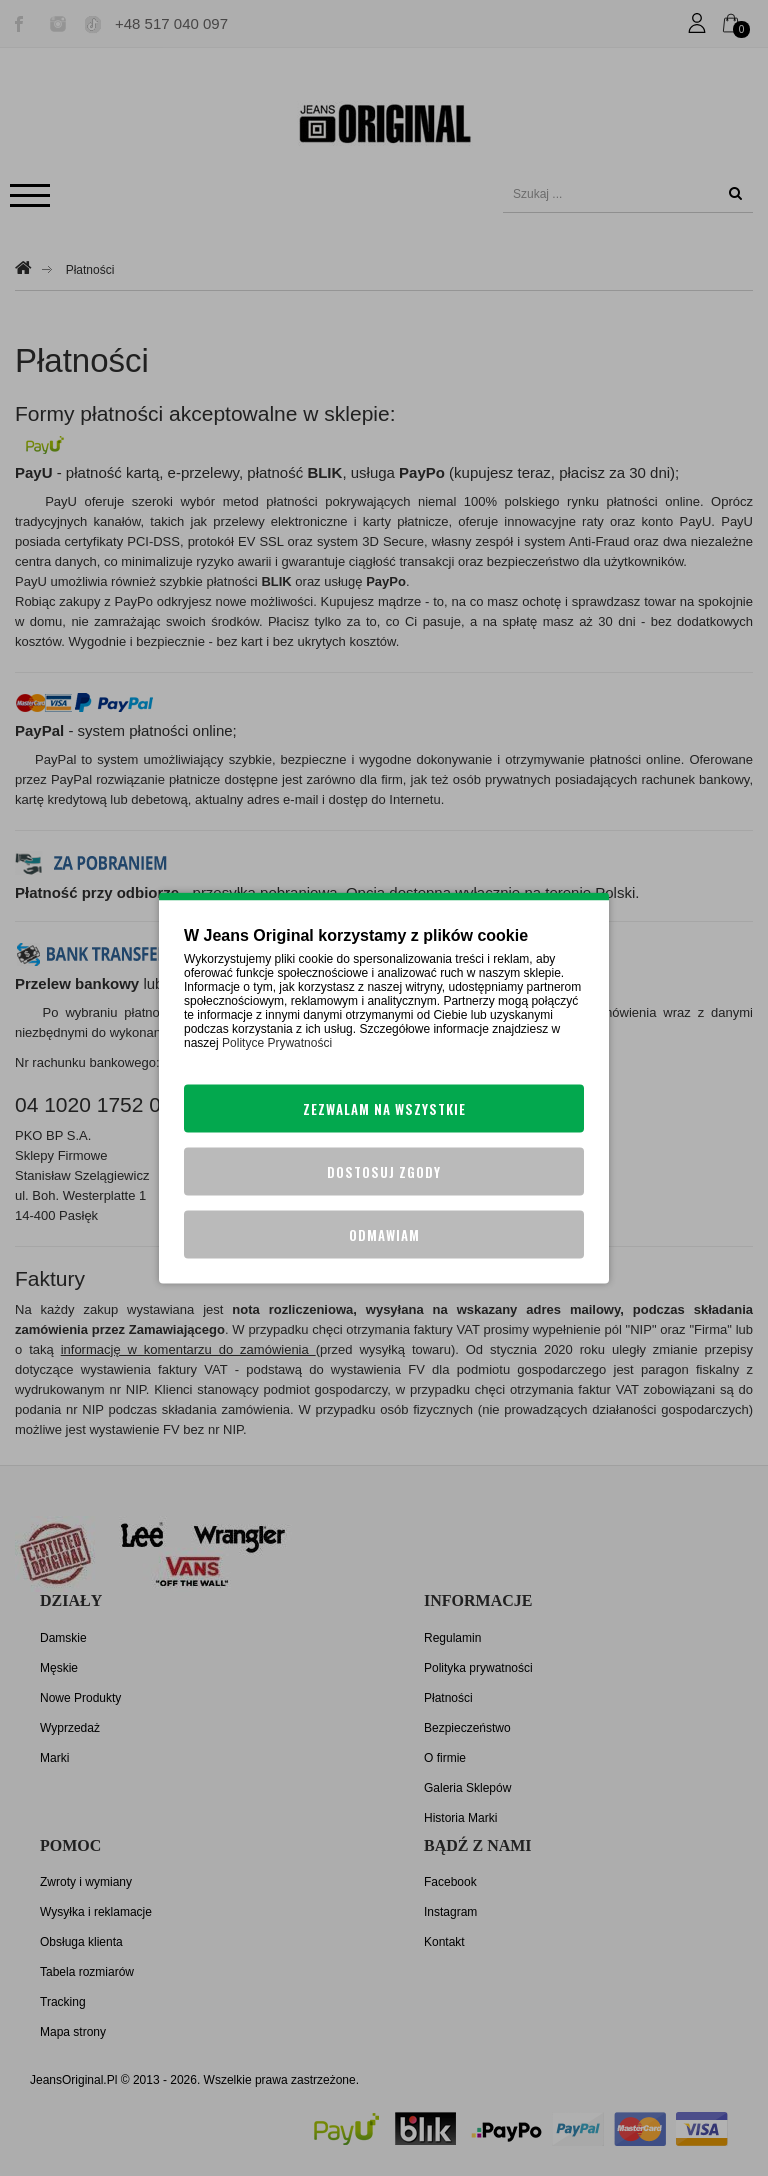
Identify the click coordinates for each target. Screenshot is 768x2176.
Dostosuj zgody (384, 1172)
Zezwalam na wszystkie (384, 1109)
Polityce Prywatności (277, 1043)
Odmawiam (384, 1235)
